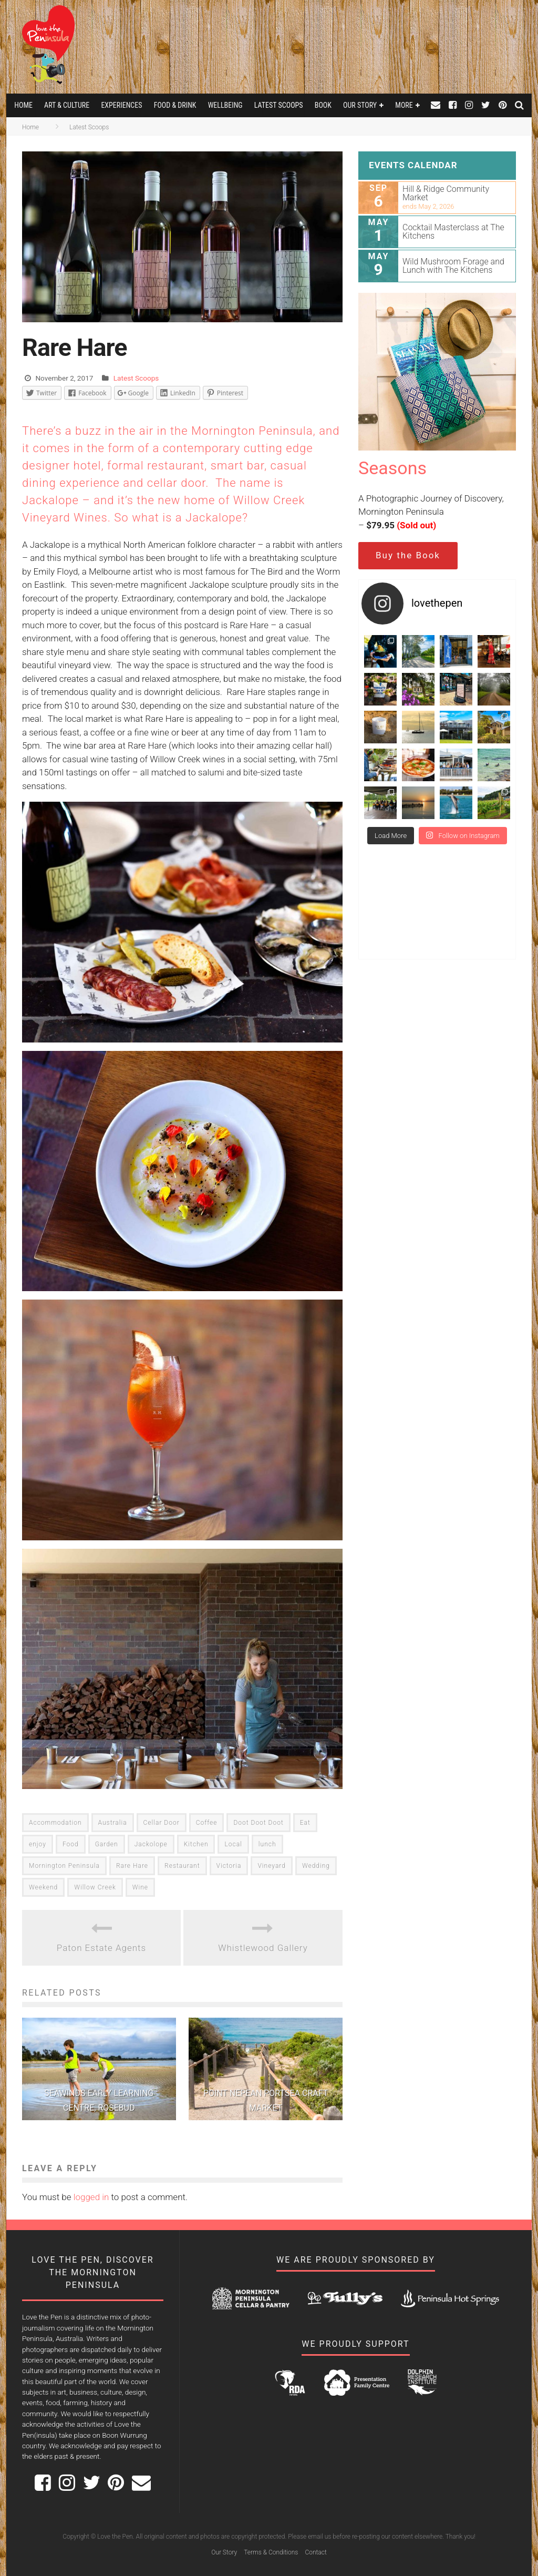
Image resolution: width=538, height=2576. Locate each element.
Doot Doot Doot (258, 1822)
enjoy (37, 1844)
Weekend (43, 1887)
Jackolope (151, 1844)
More (403, 105)
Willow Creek (95, 1887)
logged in (91, 2197)
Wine (140, 1887)
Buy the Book (408, 555)
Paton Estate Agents (101, 1948)
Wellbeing (225, 105)
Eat (305, 1822)
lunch (267, 1844)
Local (233, 1844)
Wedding (316, 1865)
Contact (315, 2552)
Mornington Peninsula (64, 1865)
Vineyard (271, 1865)
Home (23, 105)
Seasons (392, 467)
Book (323, 105)
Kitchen (196, 1844)
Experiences (121, 105)
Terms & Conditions (271, 2552)
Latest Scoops (278, 105)
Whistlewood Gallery (263, 1948)
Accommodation (55, 1822)
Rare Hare (132, 1865)
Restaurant (182, 1865)
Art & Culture (66, 105)
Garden (106, 1844)
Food (71, 1844)
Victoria (229, 1865)
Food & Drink (175, 105)
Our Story (360, 105)
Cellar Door (161, 1822)
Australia (112, 1822)
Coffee (207, 1822)
